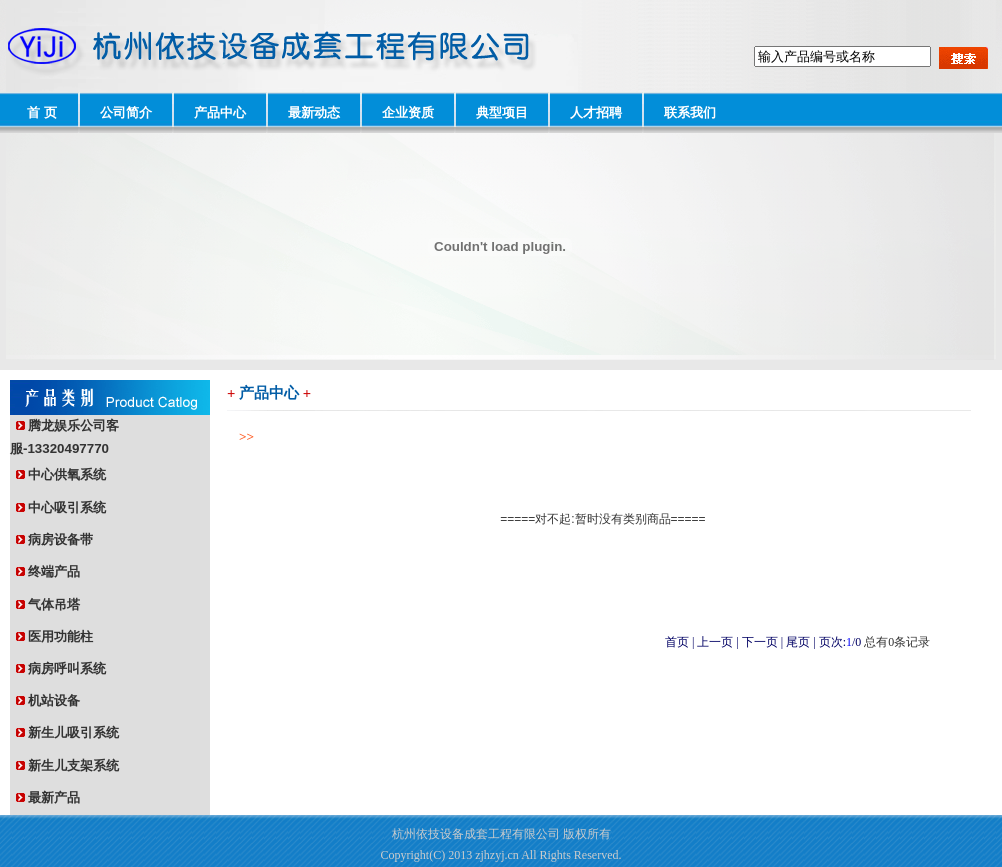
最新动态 (314, 112)
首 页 (42, 112)
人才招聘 (596, 112)
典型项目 (502, 112)
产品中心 (220, 112)
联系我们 (690, 112)
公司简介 (126, 112)
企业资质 (408, 112)
